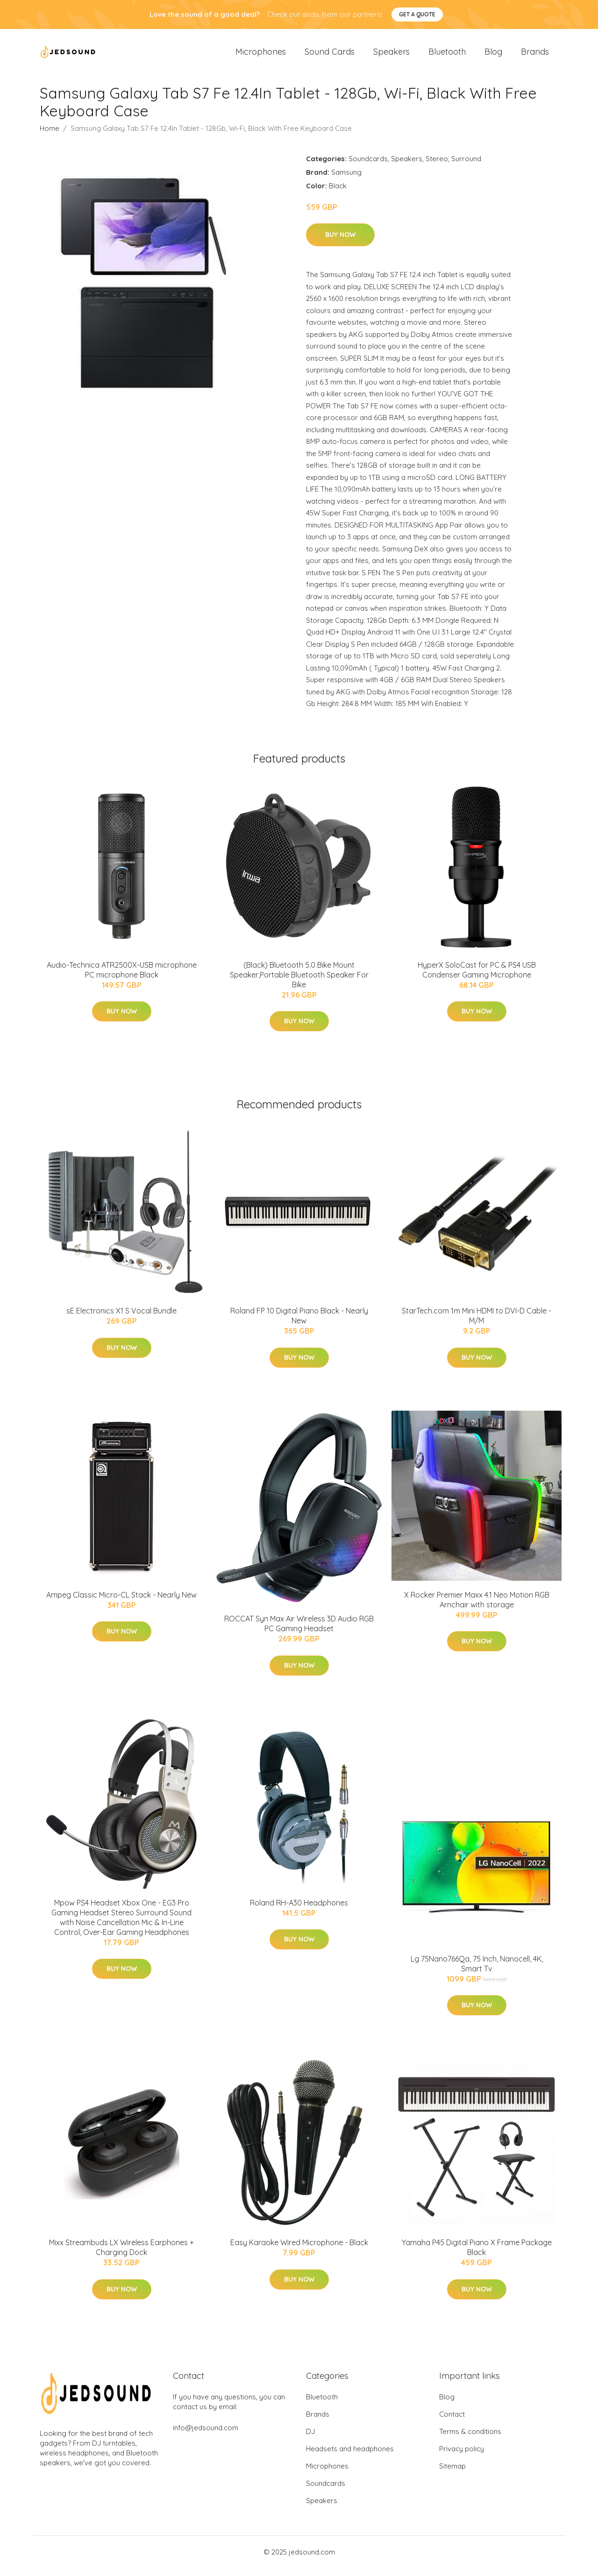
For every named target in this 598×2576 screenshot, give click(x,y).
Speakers (391, 55)
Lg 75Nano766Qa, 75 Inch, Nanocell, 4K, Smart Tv (477, 1971)
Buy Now (340, 243)
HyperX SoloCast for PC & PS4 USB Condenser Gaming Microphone (477, 977)
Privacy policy (461, 2456)
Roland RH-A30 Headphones (299, 1910)
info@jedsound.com (205, 2435)
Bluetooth (447, 55)
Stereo (437, 166)
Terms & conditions (470, 2439)
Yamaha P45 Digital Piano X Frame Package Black (477, 2255)
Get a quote (417, 14)
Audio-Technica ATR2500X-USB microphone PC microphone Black (122, 977)
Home (49, 136)
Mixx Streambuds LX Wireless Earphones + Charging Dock (121, 2255)
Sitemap (452, 2473)
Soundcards (368, 166)
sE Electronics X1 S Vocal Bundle (121, 1318)
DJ (310, 2439)
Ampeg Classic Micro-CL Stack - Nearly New (121, 1602)
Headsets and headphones (350, 2456)
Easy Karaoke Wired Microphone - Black (299, 2250)
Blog (493, 55)
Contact (452, 2422)
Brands (535, 55)
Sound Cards (330, 55)
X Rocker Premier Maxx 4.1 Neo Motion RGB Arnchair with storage (476, 1607)
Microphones (260, 55)
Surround (466, 166)
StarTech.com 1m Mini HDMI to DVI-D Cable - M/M (476, 1323)
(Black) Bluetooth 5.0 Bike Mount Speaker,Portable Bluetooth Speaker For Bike (299, 982)
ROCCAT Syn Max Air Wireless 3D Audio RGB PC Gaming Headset (299, 1631)
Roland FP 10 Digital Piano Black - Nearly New (299, 1323)
